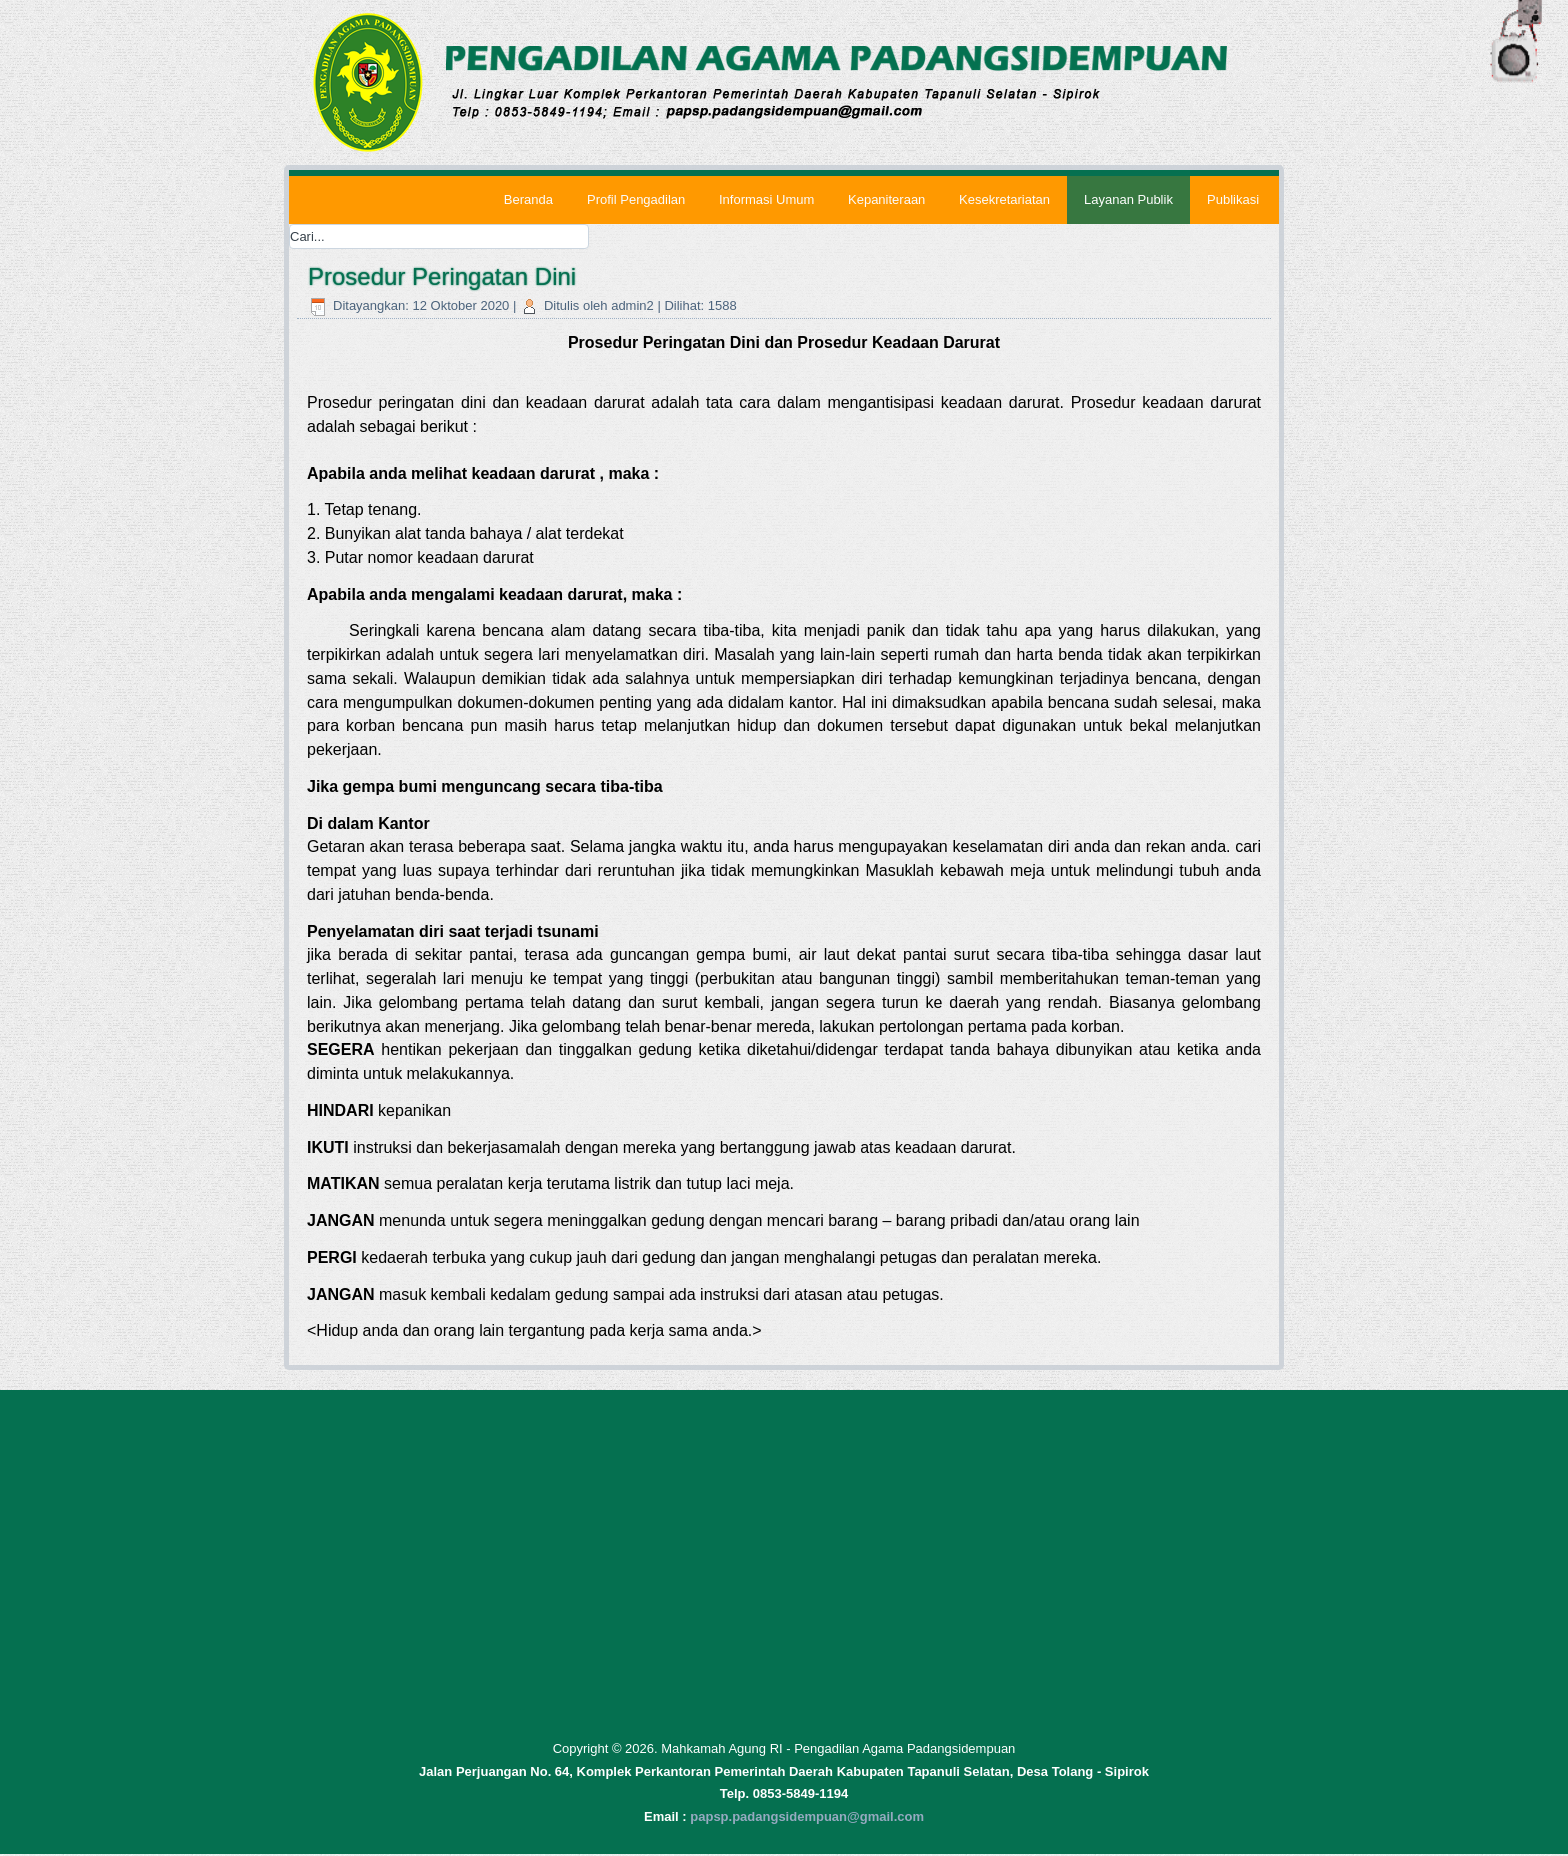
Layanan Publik (1128, 199)
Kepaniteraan (886, 199)
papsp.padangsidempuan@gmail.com (807, 1818)
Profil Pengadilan (635, 199)
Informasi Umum (765, 199)
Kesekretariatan (1004, 199)
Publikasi (1233, 199)
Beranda (527, 199)
